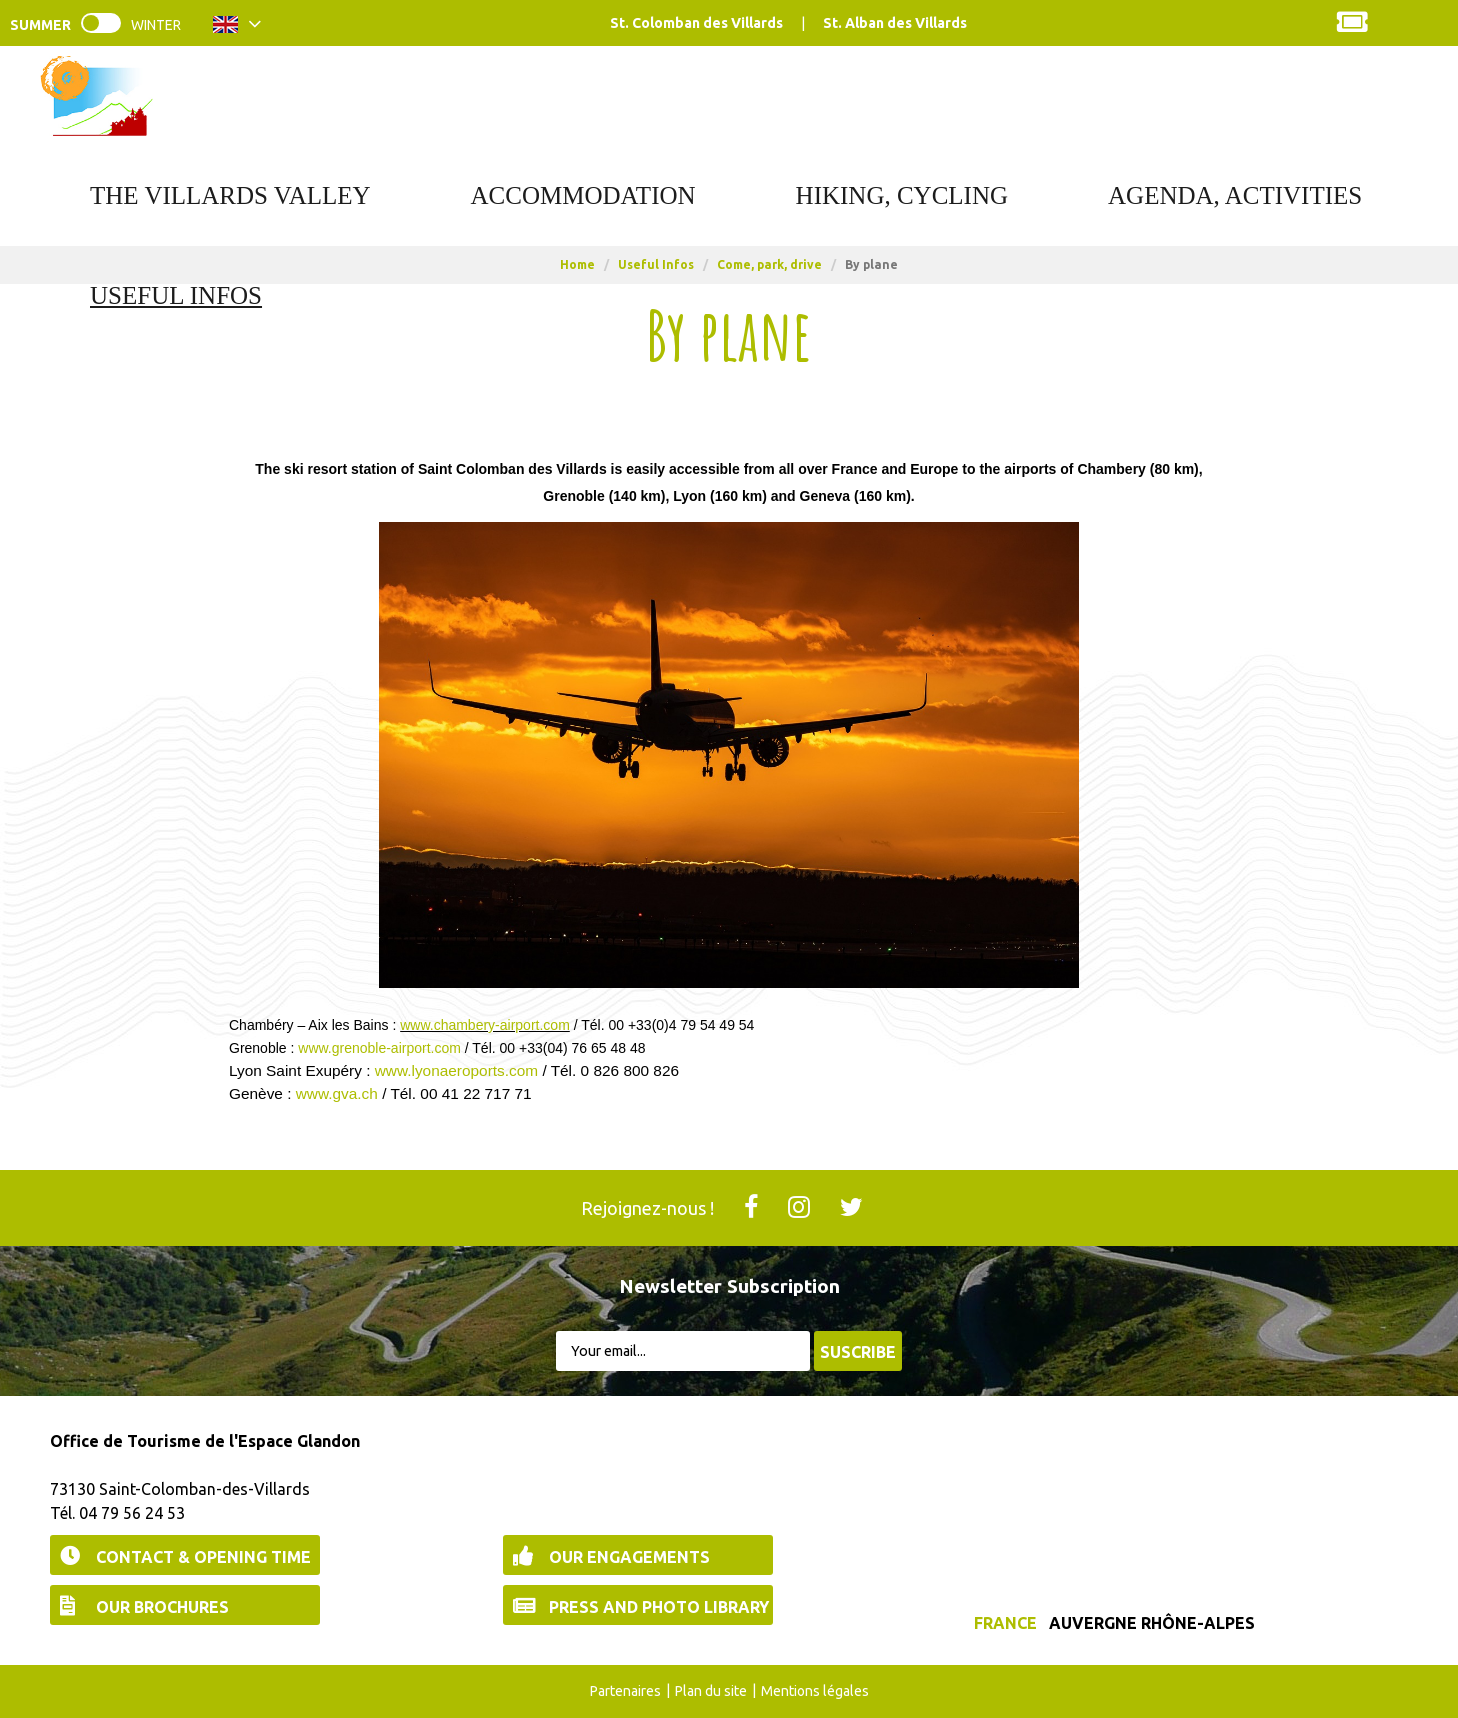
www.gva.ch (337, 1093)
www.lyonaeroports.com (456, 1070)
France (1005, 1623)
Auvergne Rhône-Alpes (1152, 1623)
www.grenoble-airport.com (379, 1048)
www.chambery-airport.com (485, 1025)
